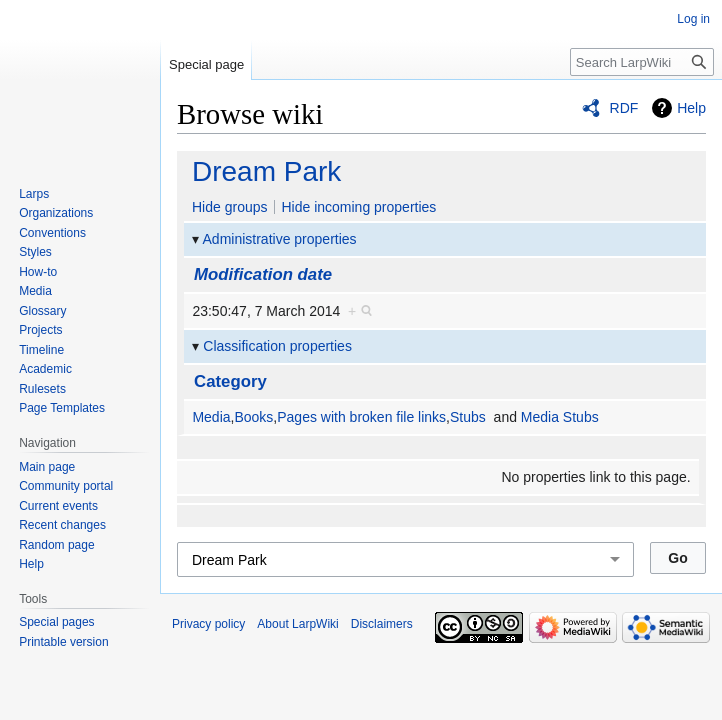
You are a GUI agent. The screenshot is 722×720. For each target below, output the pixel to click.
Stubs (468, 417)
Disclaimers (382, 624)
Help (691, 108)
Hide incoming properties (358, 207)
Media (211, 417)
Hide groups (230, 207)
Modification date (263, 274)
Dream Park (266, 171)
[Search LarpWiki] (642, 62)
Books (253, 417)
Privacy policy (208, 624)
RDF (624, 108)
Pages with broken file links (361, 417)
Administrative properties (280, 239)
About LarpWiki (297, 624)
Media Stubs (560, 417)
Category (230, 381)
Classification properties (277, 346)
